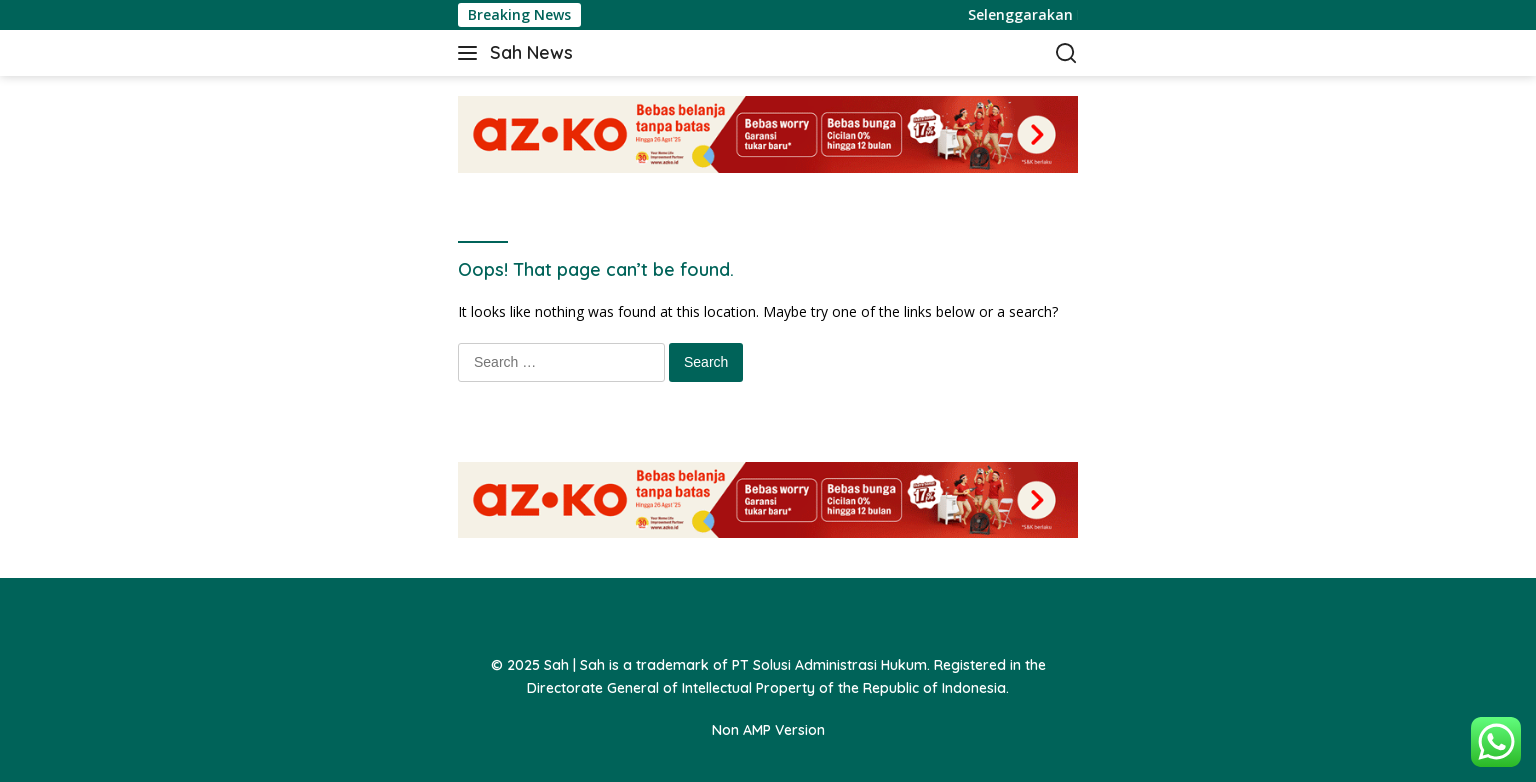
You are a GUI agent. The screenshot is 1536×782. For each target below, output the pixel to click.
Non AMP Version (768, 730)
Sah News (531, 52)
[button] (471, 53)
